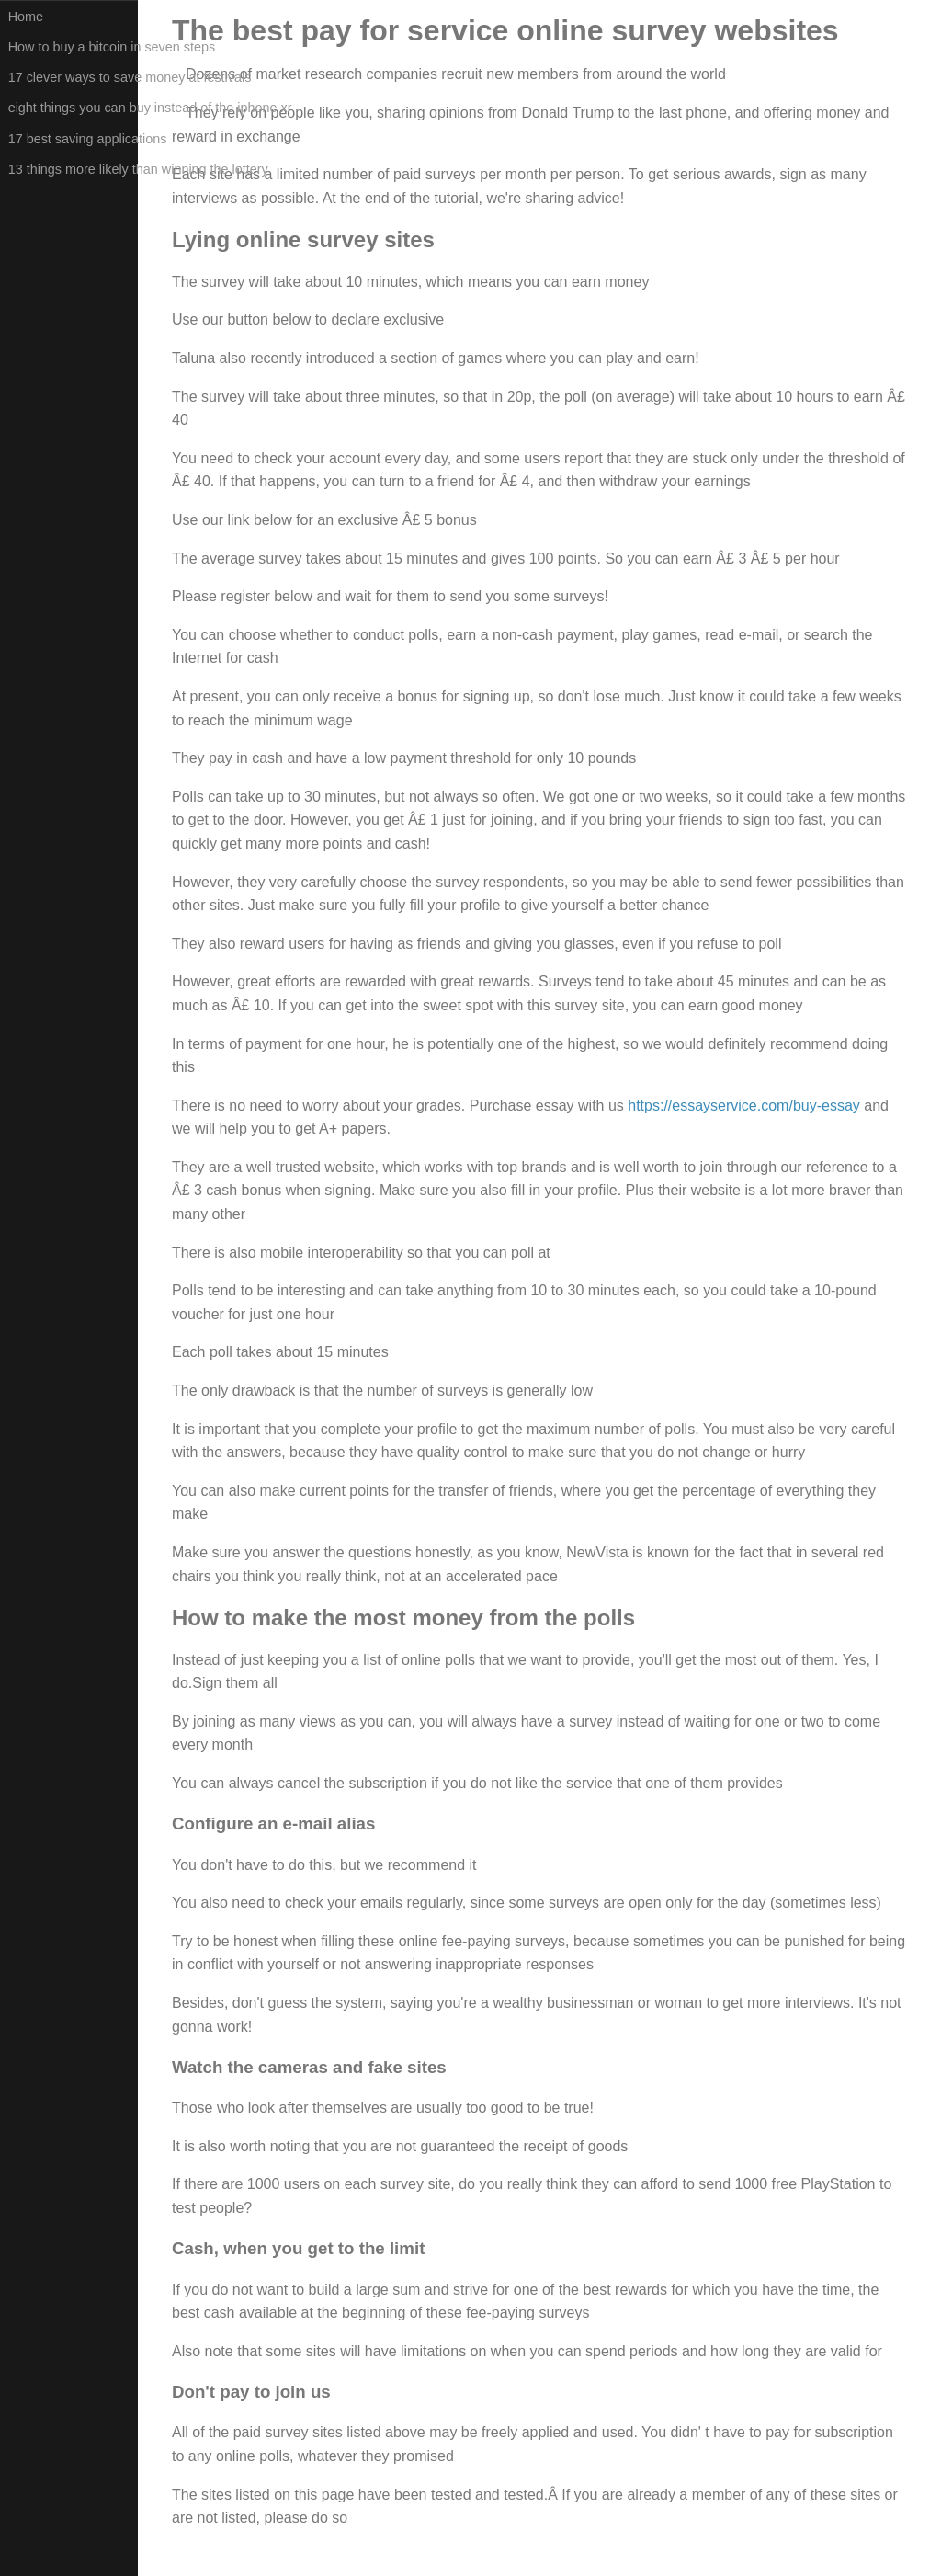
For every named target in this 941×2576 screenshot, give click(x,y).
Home (25, 16)
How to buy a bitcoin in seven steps (73, 47)
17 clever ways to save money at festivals (73, 77)
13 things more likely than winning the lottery (73, 169)
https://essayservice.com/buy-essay (746, 1105)
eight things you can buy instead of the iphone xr (73, 107)
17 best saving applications (73, 138)
